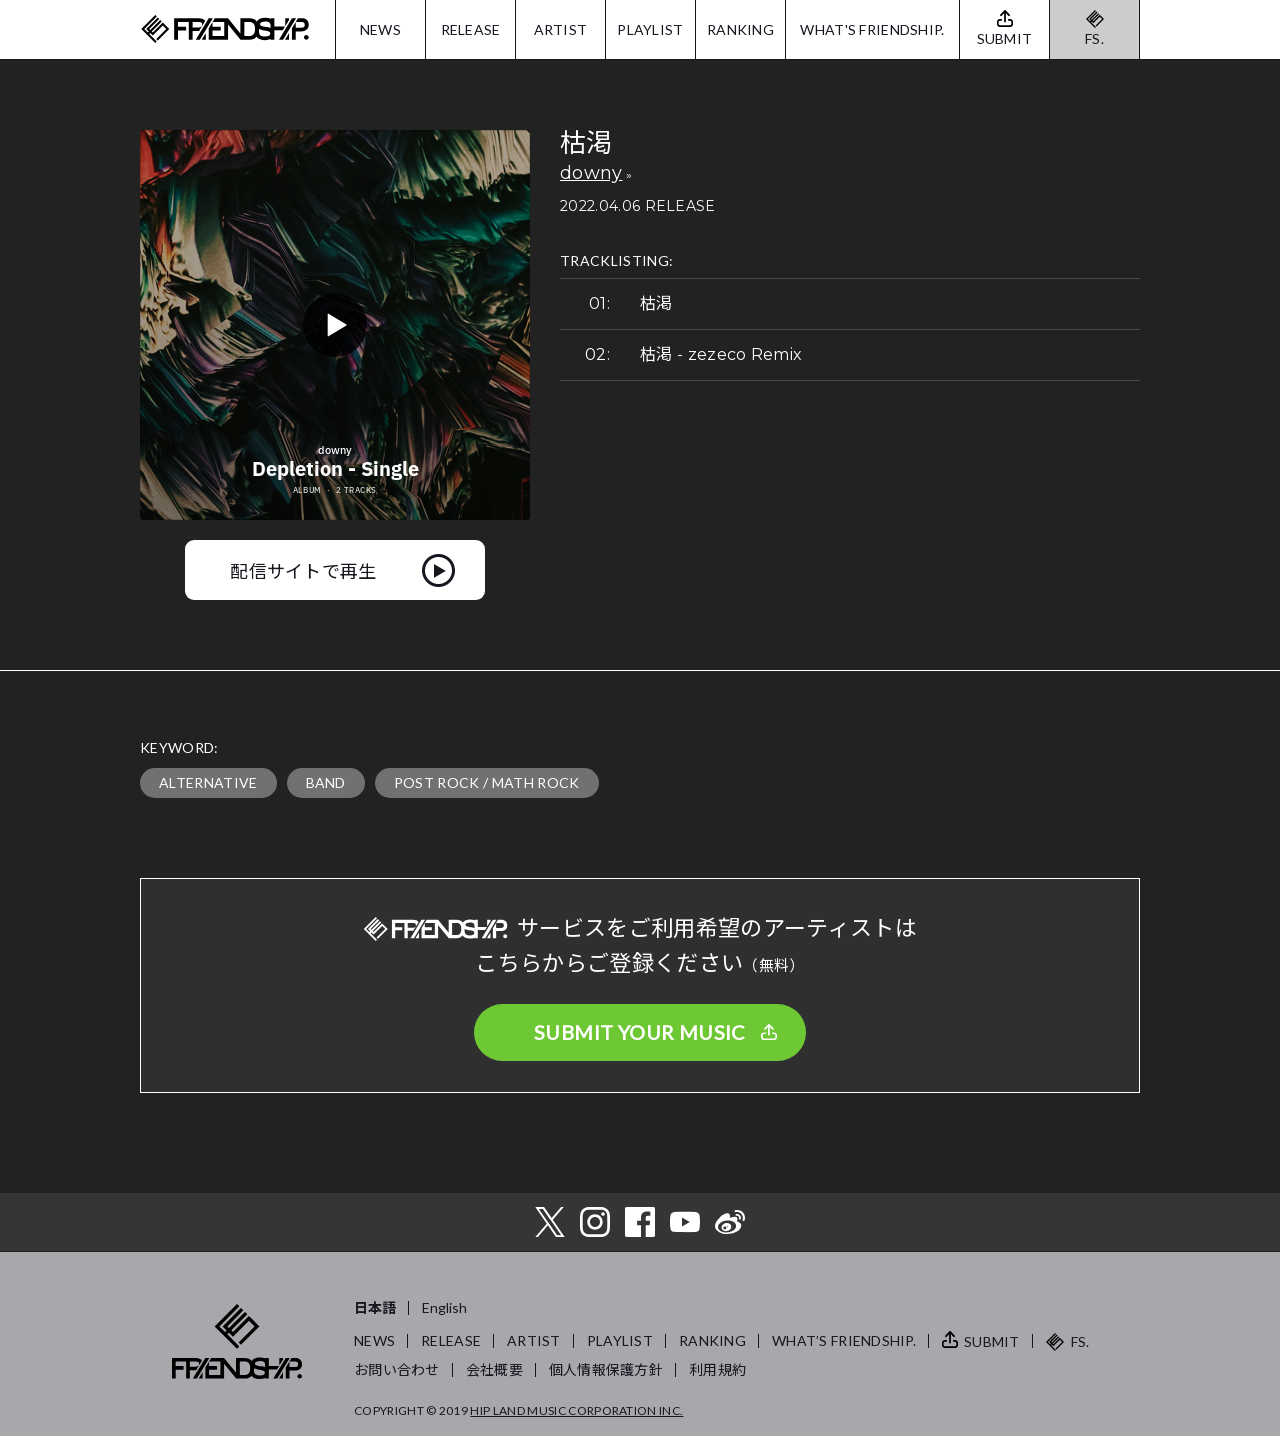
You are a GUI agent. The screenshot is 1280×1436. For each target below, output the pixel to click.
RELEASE (471, 29)
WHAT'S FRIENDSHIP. (872, 29)
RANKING (740, 29)
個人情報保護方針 (606, 1369)
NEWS (380, 29)
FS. (1094, 38)
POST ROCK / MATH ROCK (487, 782)
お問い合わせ (397, 1369)
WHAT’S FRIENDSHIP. (844, 1340)
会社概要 (494, 1369)
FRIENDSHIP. (225, 29)
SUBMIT (992, 1341)
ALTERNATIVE (208, 782)
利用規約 (717, 1369)
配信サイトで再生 (303, 570)
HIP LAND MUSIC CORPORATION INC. (576, 1410)
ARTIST (561, 29)
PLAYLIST (650, 29)
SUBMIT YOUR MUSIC (640, 1032)
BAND (326, 782)
